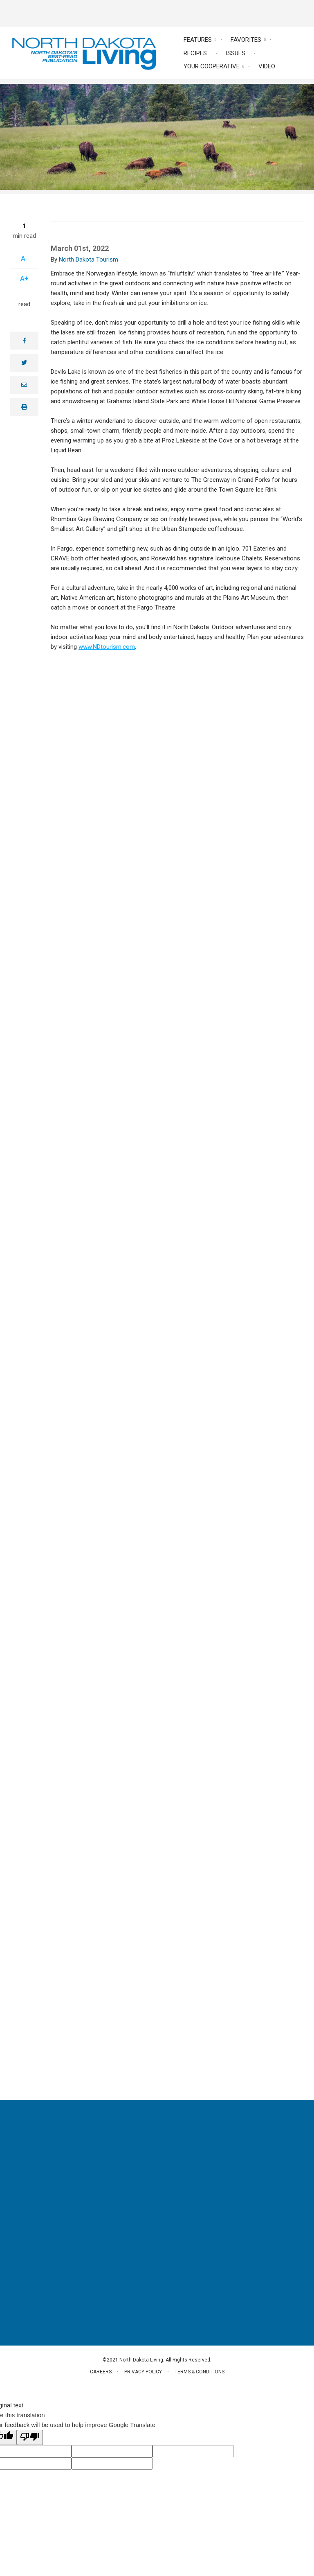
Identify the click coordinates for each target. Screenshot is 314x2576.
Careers (101, 2372)
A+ (24, 278)
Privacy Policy (143, 2372)
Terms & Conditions (199, 2372)
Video (266, 66)
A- (24, 258)
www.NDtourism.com (106, 646)
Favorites (246, 39)
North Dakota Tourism (88, 259)
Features (198, 39)
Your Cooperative (212, 66)
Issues (235, 53)
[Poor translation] (30, 2437)
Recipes (195, 53)
